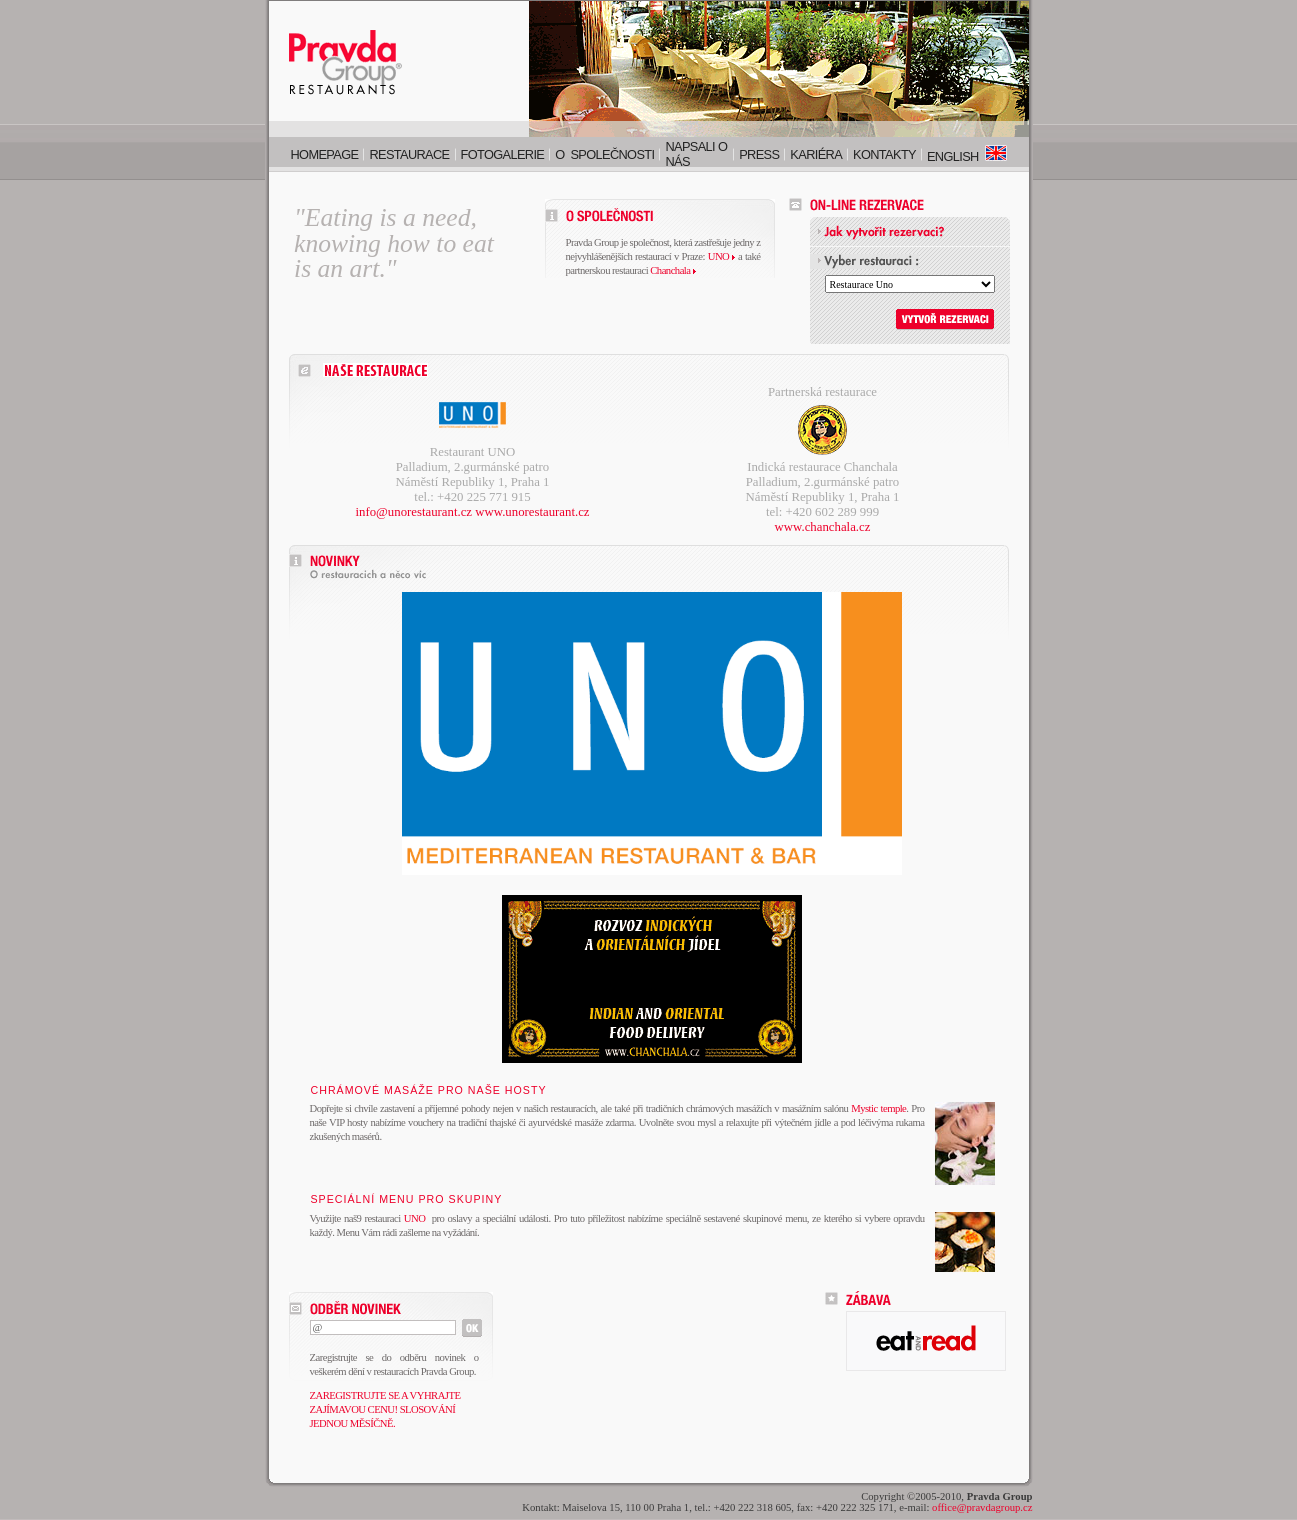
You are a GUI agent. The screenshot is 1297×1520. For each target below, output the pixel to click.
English (967, 156)
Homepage (325, 154)
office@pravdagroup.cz (982, 1507)
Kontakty (884, 154)
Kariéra (816, 154)
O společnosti (604, 154)
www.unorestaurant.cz (532, 512)
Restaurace (409, 154)
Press (759, 154)
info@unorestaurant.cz (413, 512)
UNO (721, 256)
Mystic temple (878, 1108)
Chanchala (672, 270)
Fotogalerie (503, 154)
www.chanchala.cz (823, 527)
